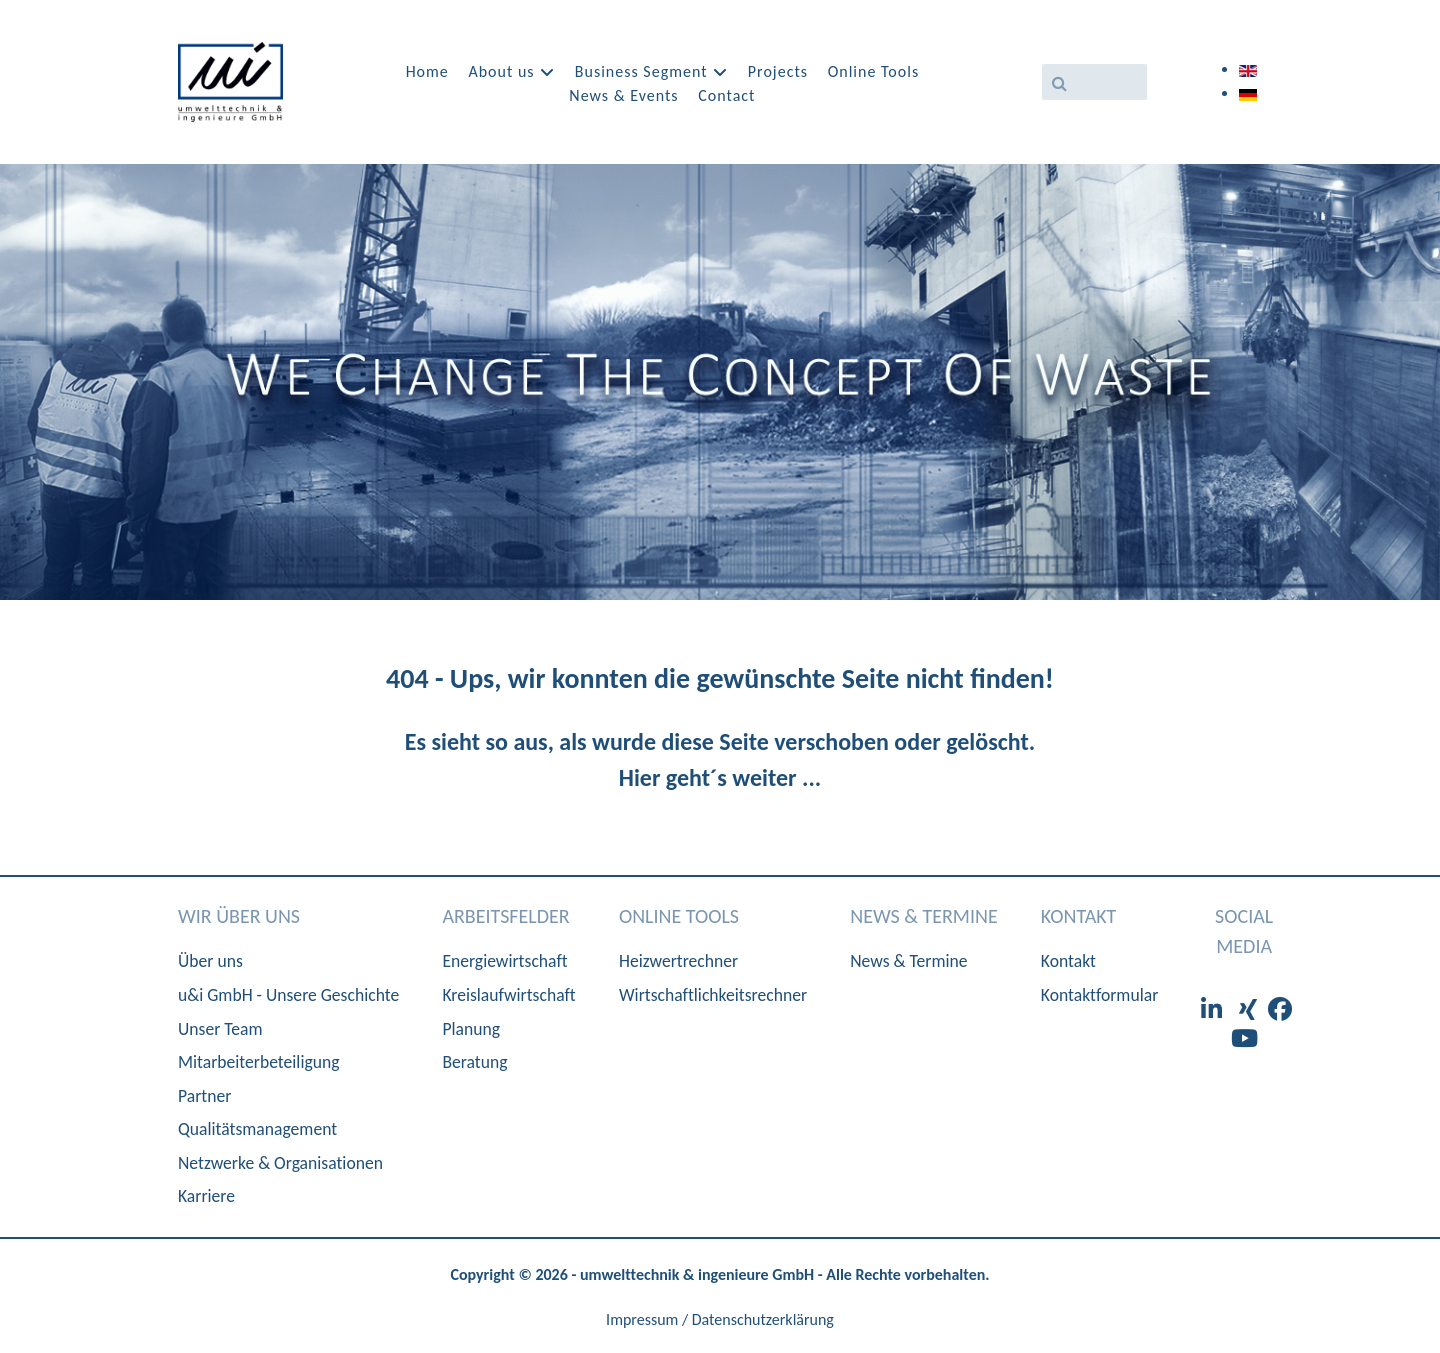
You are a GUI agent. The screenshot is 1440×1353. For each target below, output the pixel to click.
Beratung (474, 1062)
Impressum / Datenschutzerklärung (720, 1319)
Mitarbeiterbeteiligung (258, 1062)
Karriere (206, 1196)
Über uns (210, 961)
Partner (204, 1096)
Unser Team (220, 1029)
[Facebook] (1280, 1009)
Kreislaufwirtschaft (508, 995)
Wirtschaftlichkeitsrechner (713, 995)
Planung (471, 1029)
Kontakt (1068, 961)
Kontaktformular (1099, 995)
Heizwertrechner (678, 961)
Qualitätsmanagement (257, 1129)
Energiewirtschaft (504, 961)
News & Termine (908, 961)
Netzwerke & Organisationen (280, 1163)
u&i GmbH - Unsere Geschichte (288, 995)
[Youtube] (1244, 1038)
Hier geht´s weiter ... (720, 777)
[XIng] (1250, 1009)
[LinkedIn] (1214, 1009)
